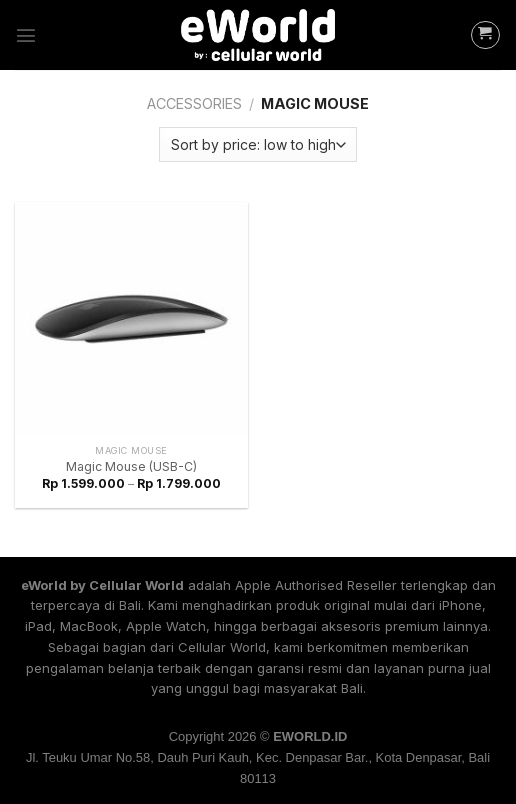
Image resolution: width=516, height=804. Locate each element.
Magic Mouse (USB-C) (131, 466)
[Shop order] (257, 144)
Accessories (194, 103)
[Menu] (26, 35)
